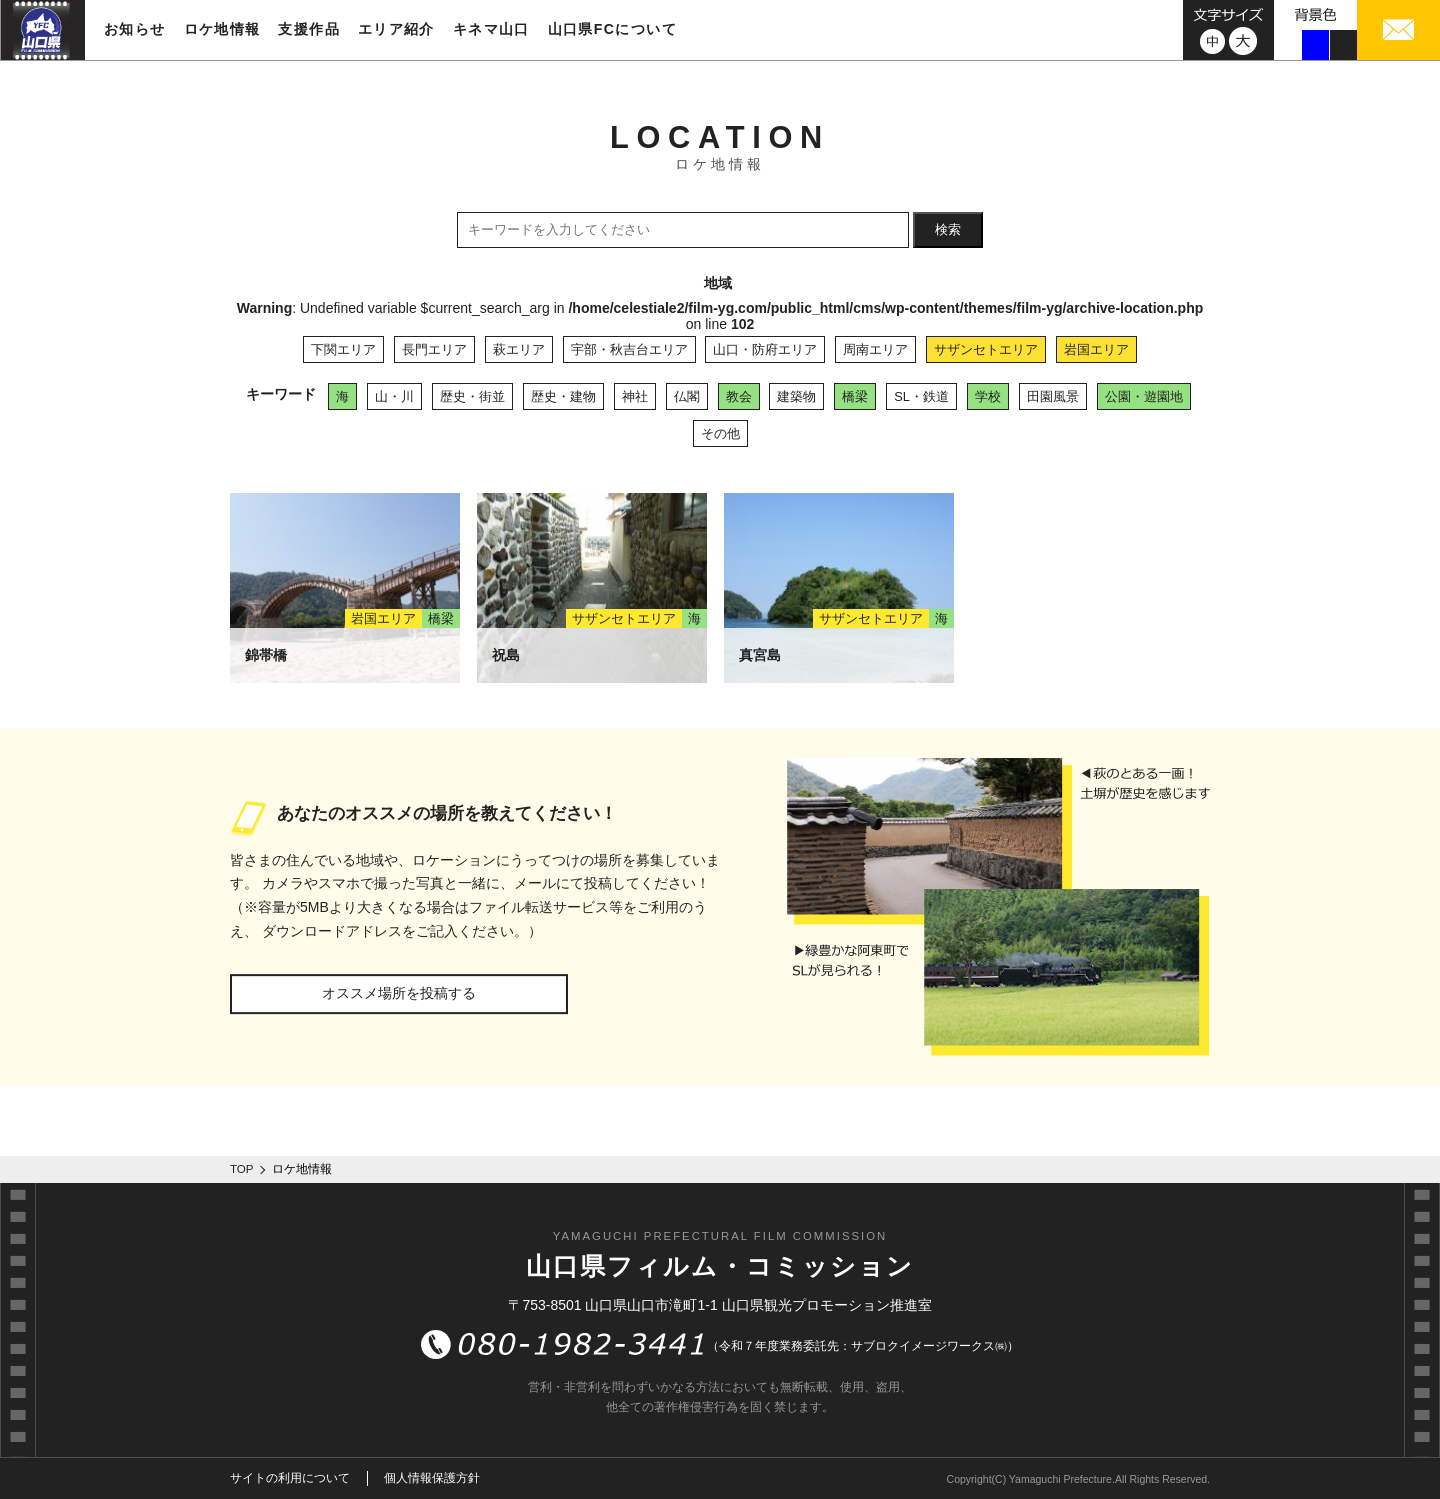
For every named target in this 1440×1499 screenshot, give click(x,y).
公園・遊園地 (1144, 396)
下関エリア (343, 349)
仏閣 (687, 396)
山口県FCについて (612, 29)
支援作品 (309, 29)
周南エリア (875, 349)
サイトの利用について (290, 1478)
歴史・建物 (563, 396)
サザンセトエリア (986, 349)
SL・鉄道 (921, 396)
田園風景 (1053, 396)
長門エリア (434, 349)
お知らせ (135, 29)
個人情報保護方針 (432, 1478)
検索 (948, 229)
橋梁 (855, 396)
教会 (739, 396)
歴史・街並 (472, 396)
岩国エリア (1096, 349)
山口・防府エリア (765, 349)
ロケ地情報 (222, 29)
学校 (988, 396)
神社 (635, 396)
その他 (720, 433)
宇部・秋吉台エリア (629, 349)
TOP (242, 1169)
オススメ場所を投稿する (399, 993)
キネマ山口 (491, 29)
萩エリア (519, 349)
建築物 (796, 396)
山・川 (394, 396)
